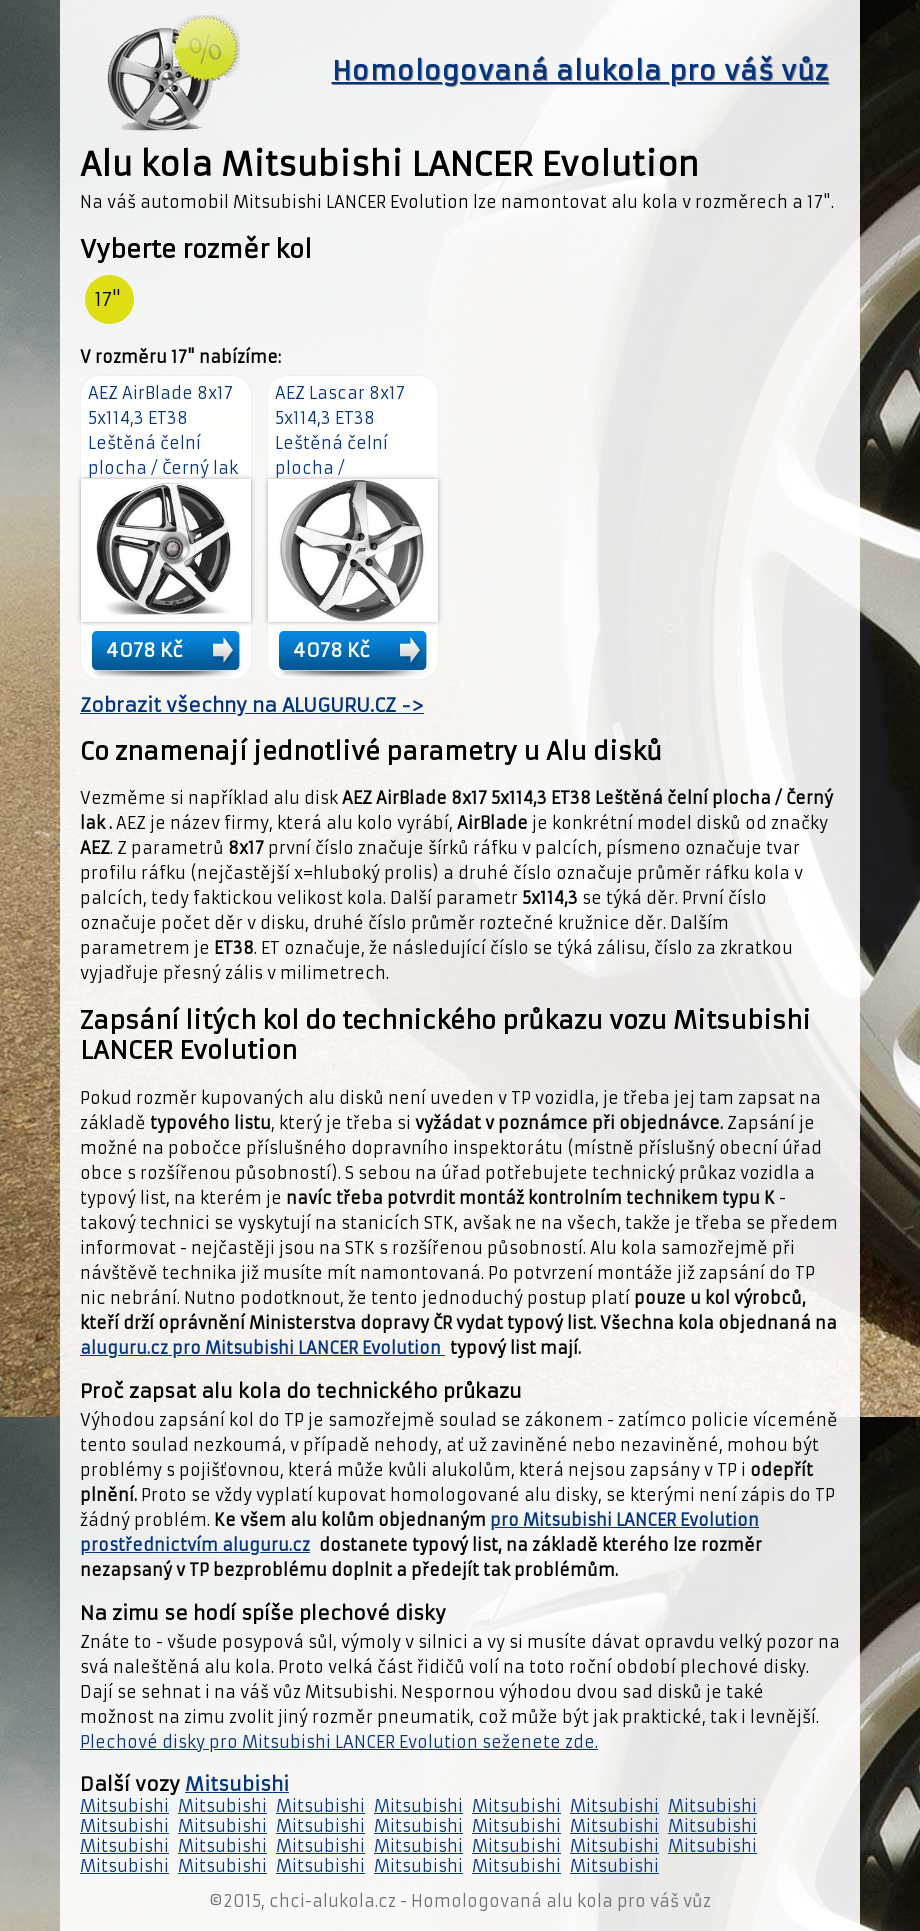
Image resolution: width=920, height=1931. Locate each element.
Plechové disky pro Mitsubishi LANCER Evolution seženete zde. (339, 1742)
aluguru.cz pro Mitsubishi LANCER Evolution (262, 1348)
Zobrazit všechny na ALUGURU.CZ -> (252, 705)
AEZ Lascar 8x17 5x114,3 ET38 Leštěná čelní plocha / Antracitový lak (340, 443)
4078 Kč (144, 650)
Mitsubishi (237, 1784)
